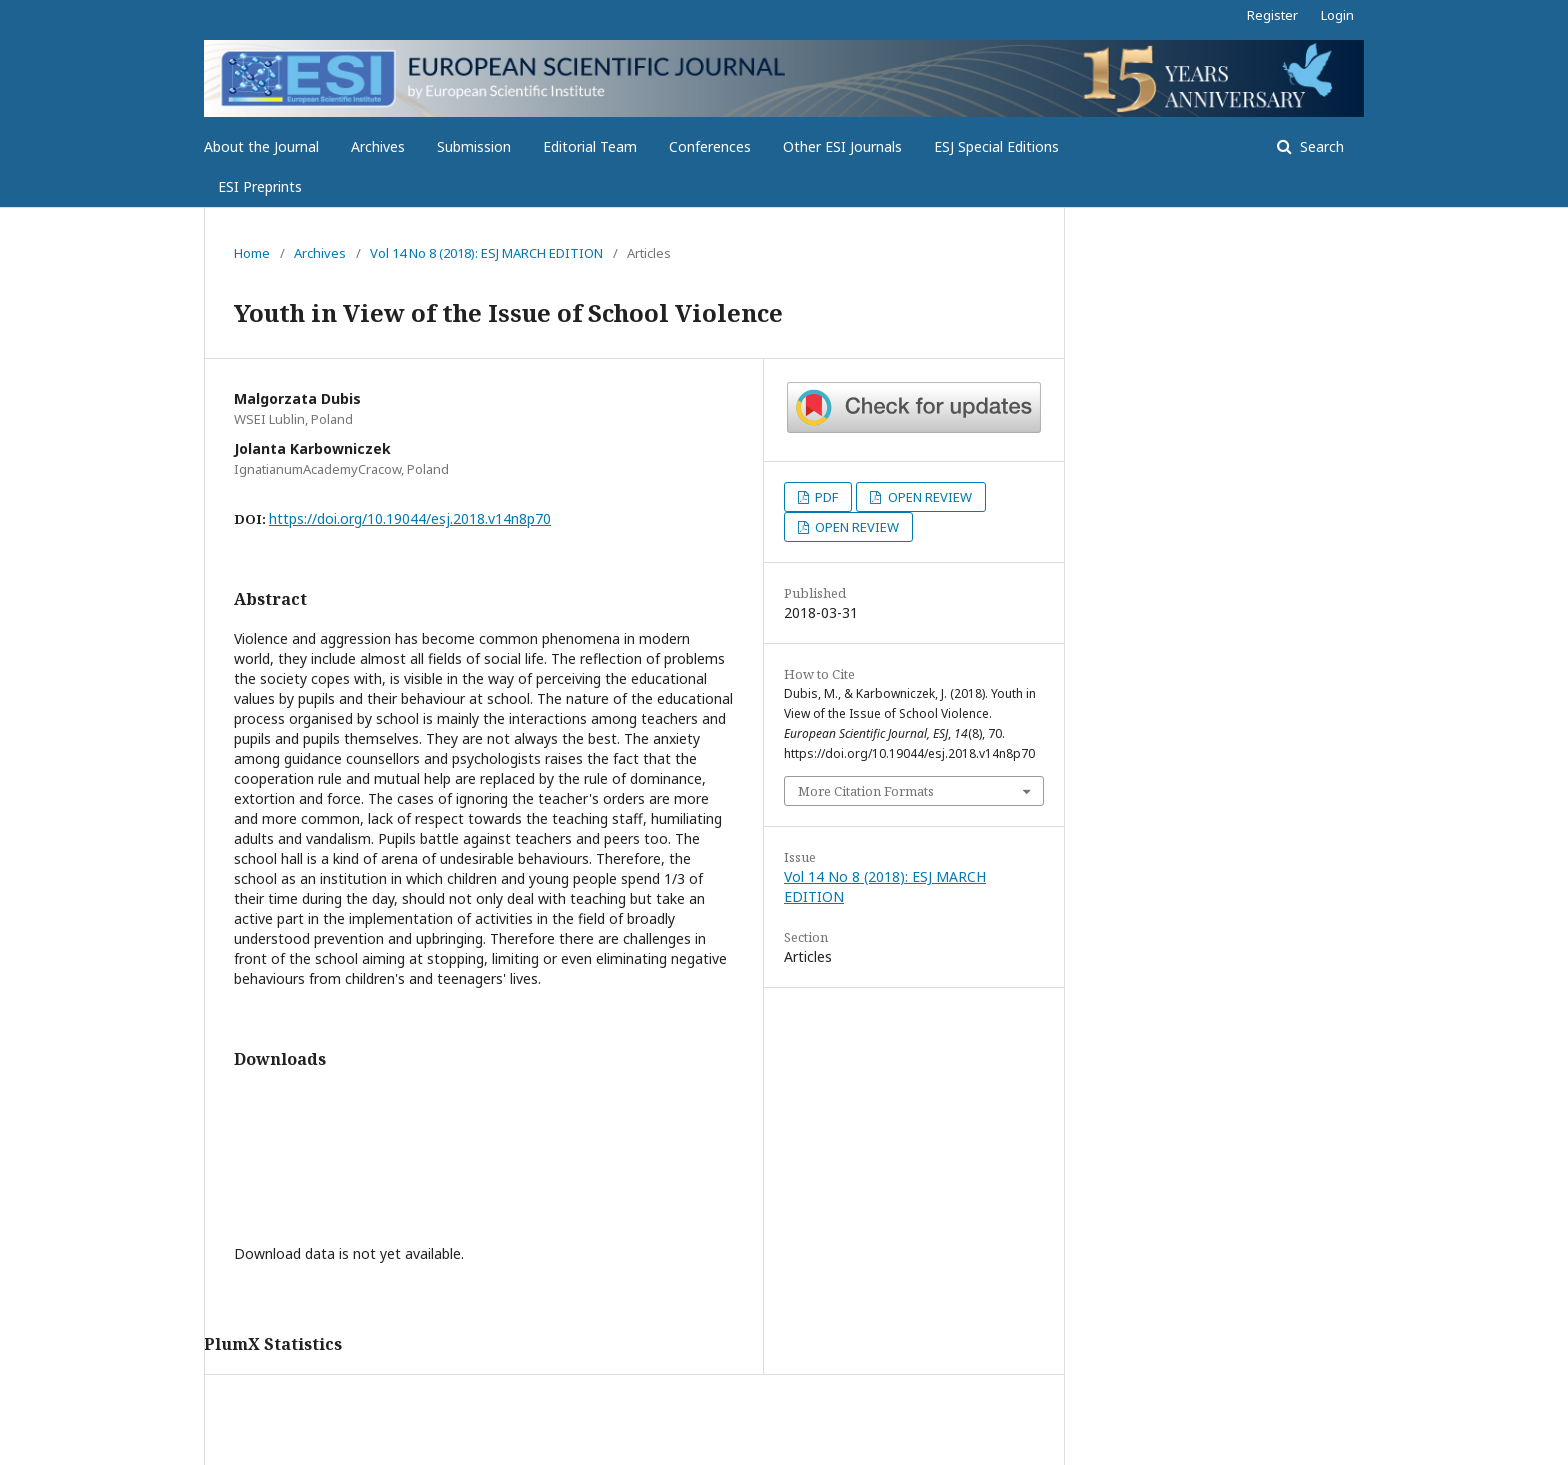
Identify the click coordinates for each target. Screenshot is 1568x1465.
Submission (474, 146)
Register (1272, 15)
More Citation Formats (866, 791)
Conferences (710, 146)
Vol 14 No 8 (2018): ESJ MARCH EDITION (486, 253)
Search (1320, 146)
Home (252, 253)
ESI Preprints (260, 186)
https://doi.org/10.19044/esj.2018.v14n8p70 (410, 518)
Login (1337, 15)
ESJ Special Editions (996, 146)
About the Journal (261, 146)
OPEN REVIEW (928, 497)
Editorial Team (590, 146)
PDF (825, 497)
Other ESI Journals (842, 146)
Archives (378, 146)
